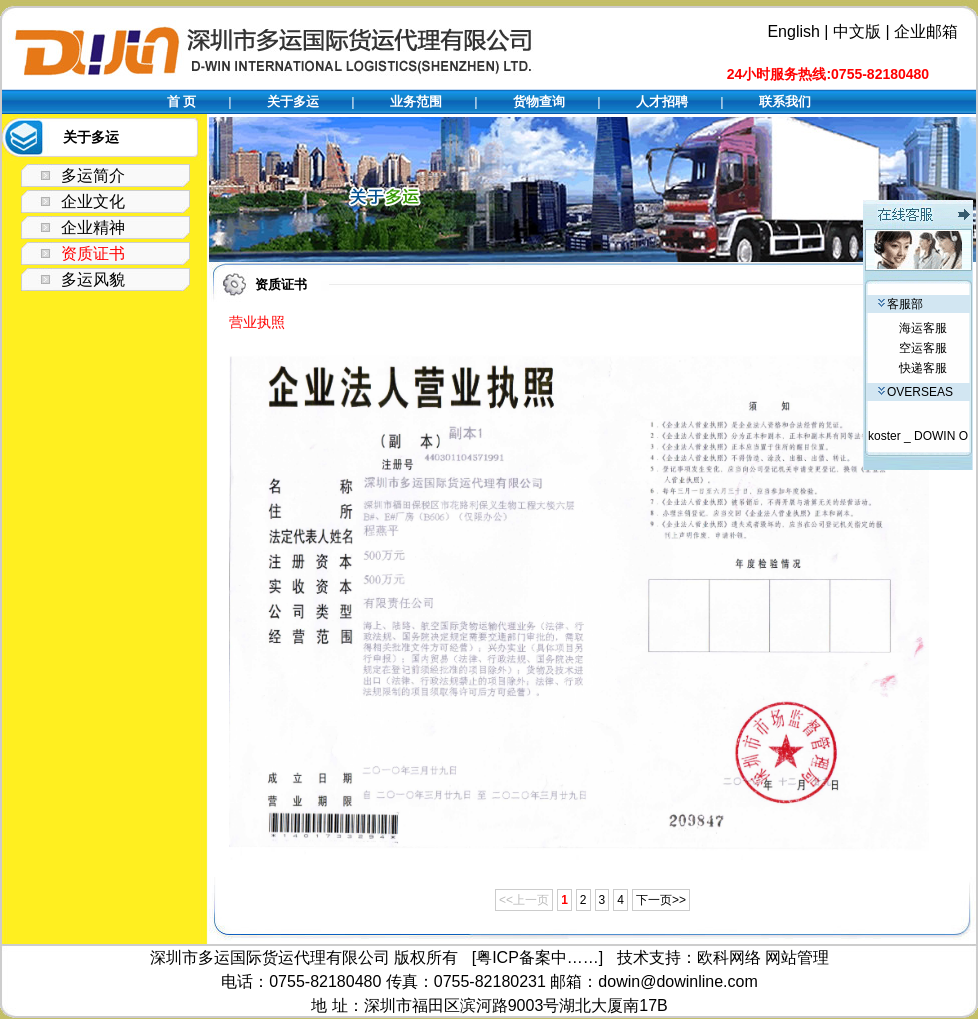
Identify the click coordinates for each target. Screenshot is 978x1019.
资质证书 (93, 253)
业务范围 (416, 101)
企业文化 (93, 201)
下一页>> (661, 900)
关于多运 (293, 101)
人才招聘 (662, 101)
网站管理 (797, 957)
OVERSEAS (915, 392)
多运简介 (93, 175)
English (793, 31)
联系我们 (785, 101)
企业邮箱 (926, 31)
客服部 (900, 304)
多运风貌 (93, 279)
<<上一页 (524, 900)
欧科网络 (729, 957)
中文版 (857, 31)
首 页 (182, 101)
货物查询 (539, 101)
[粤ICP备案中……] (538, 957)
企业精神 (93, 227)
